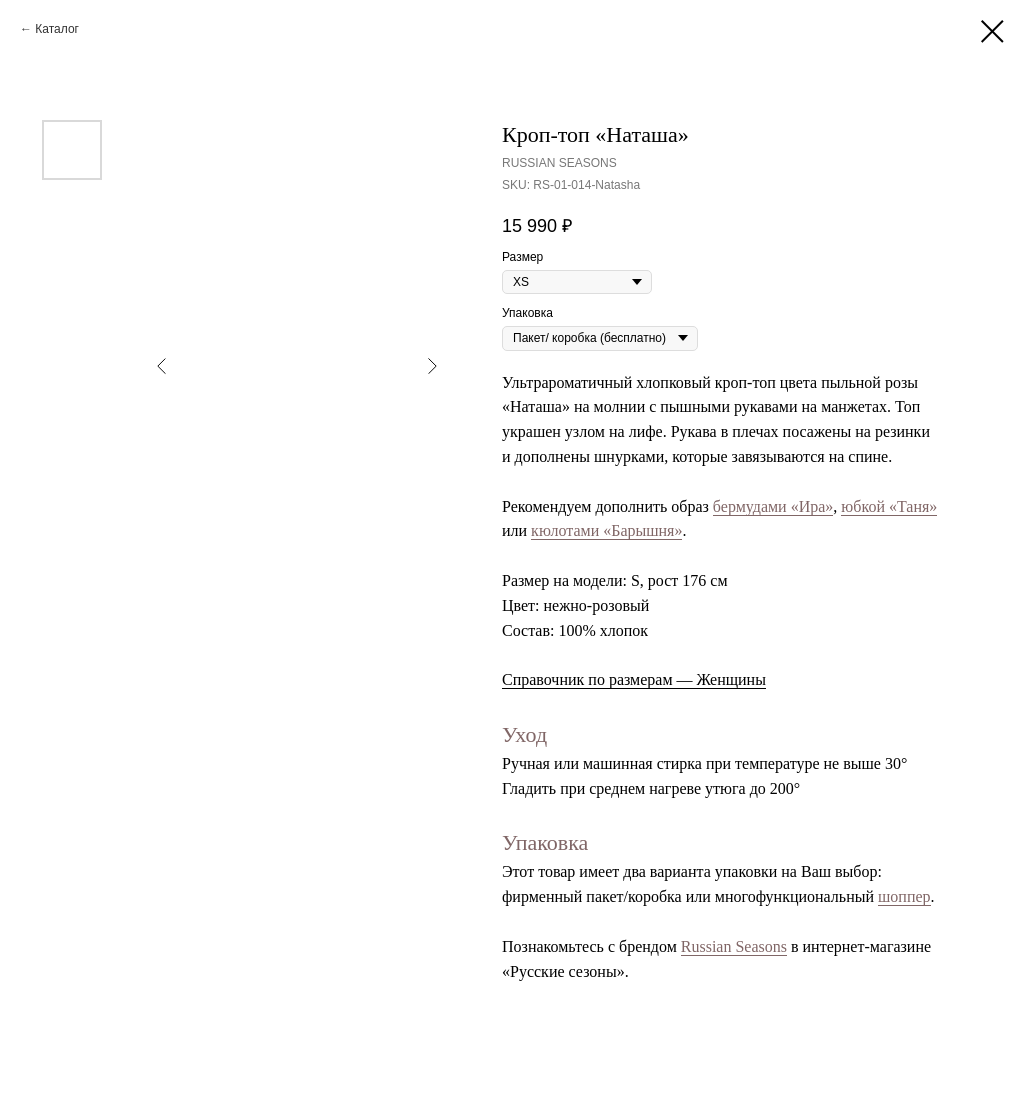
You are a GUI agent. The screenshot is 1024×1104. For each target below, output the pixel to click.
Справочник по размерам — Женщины (634, 679)
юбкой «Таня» (889, 506)
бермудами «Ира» (773, 506)
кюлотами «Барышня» (606, 530)
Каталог (57, 29)
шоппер (904, 896)
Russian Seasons (734, 946)
